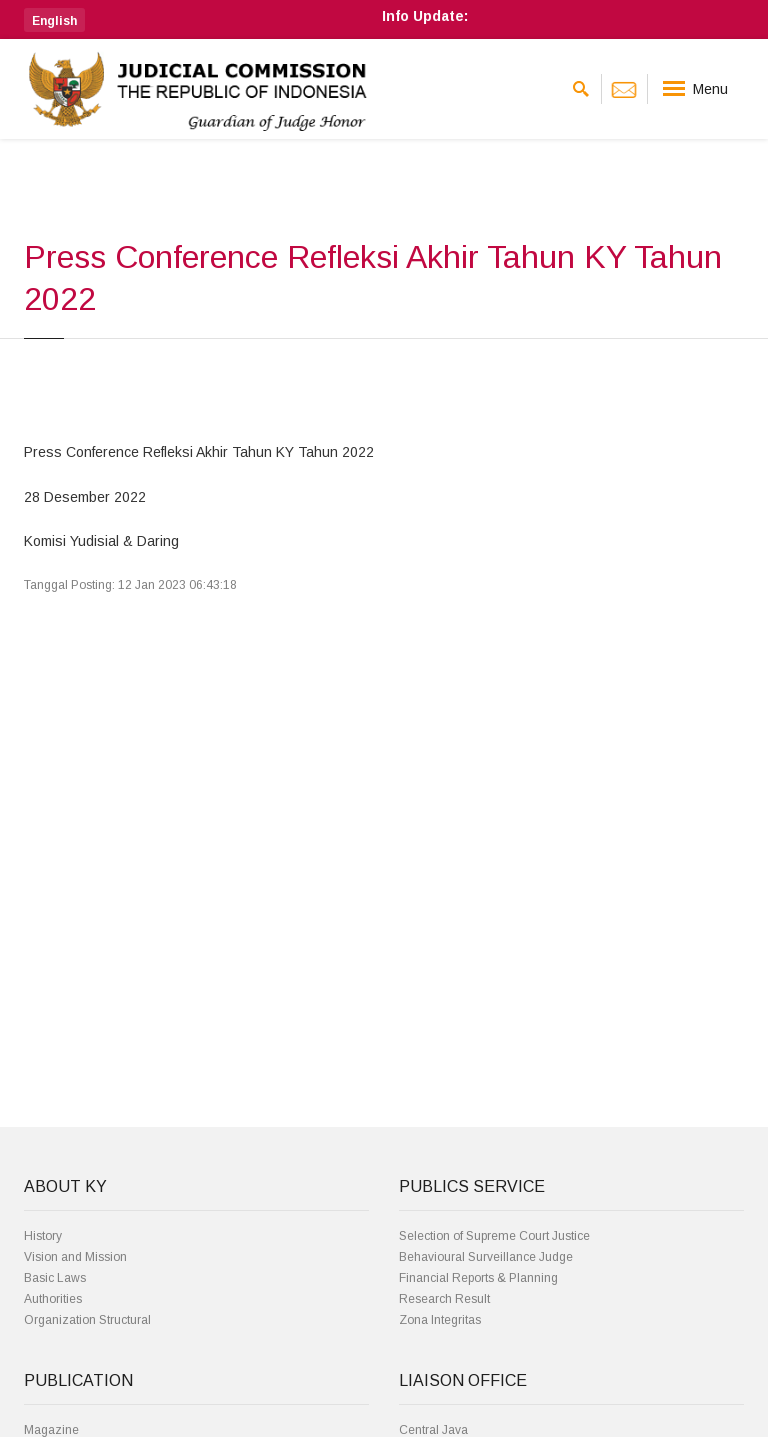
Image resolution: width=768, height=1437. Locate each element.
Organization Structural (87, 1320)
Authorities (53, 1299)
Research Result (444, 1299)
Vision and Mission (75, 1257)
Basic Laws (55, 1278)
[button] (54, 20)
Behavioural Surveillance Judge (486, 1257)
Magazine (51, 1430)
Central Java (433, 1430)
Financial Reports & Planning (478, 1278)
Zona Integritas (440, 1320)
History (43, 1236)
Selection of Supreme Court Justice (494, 1236)
